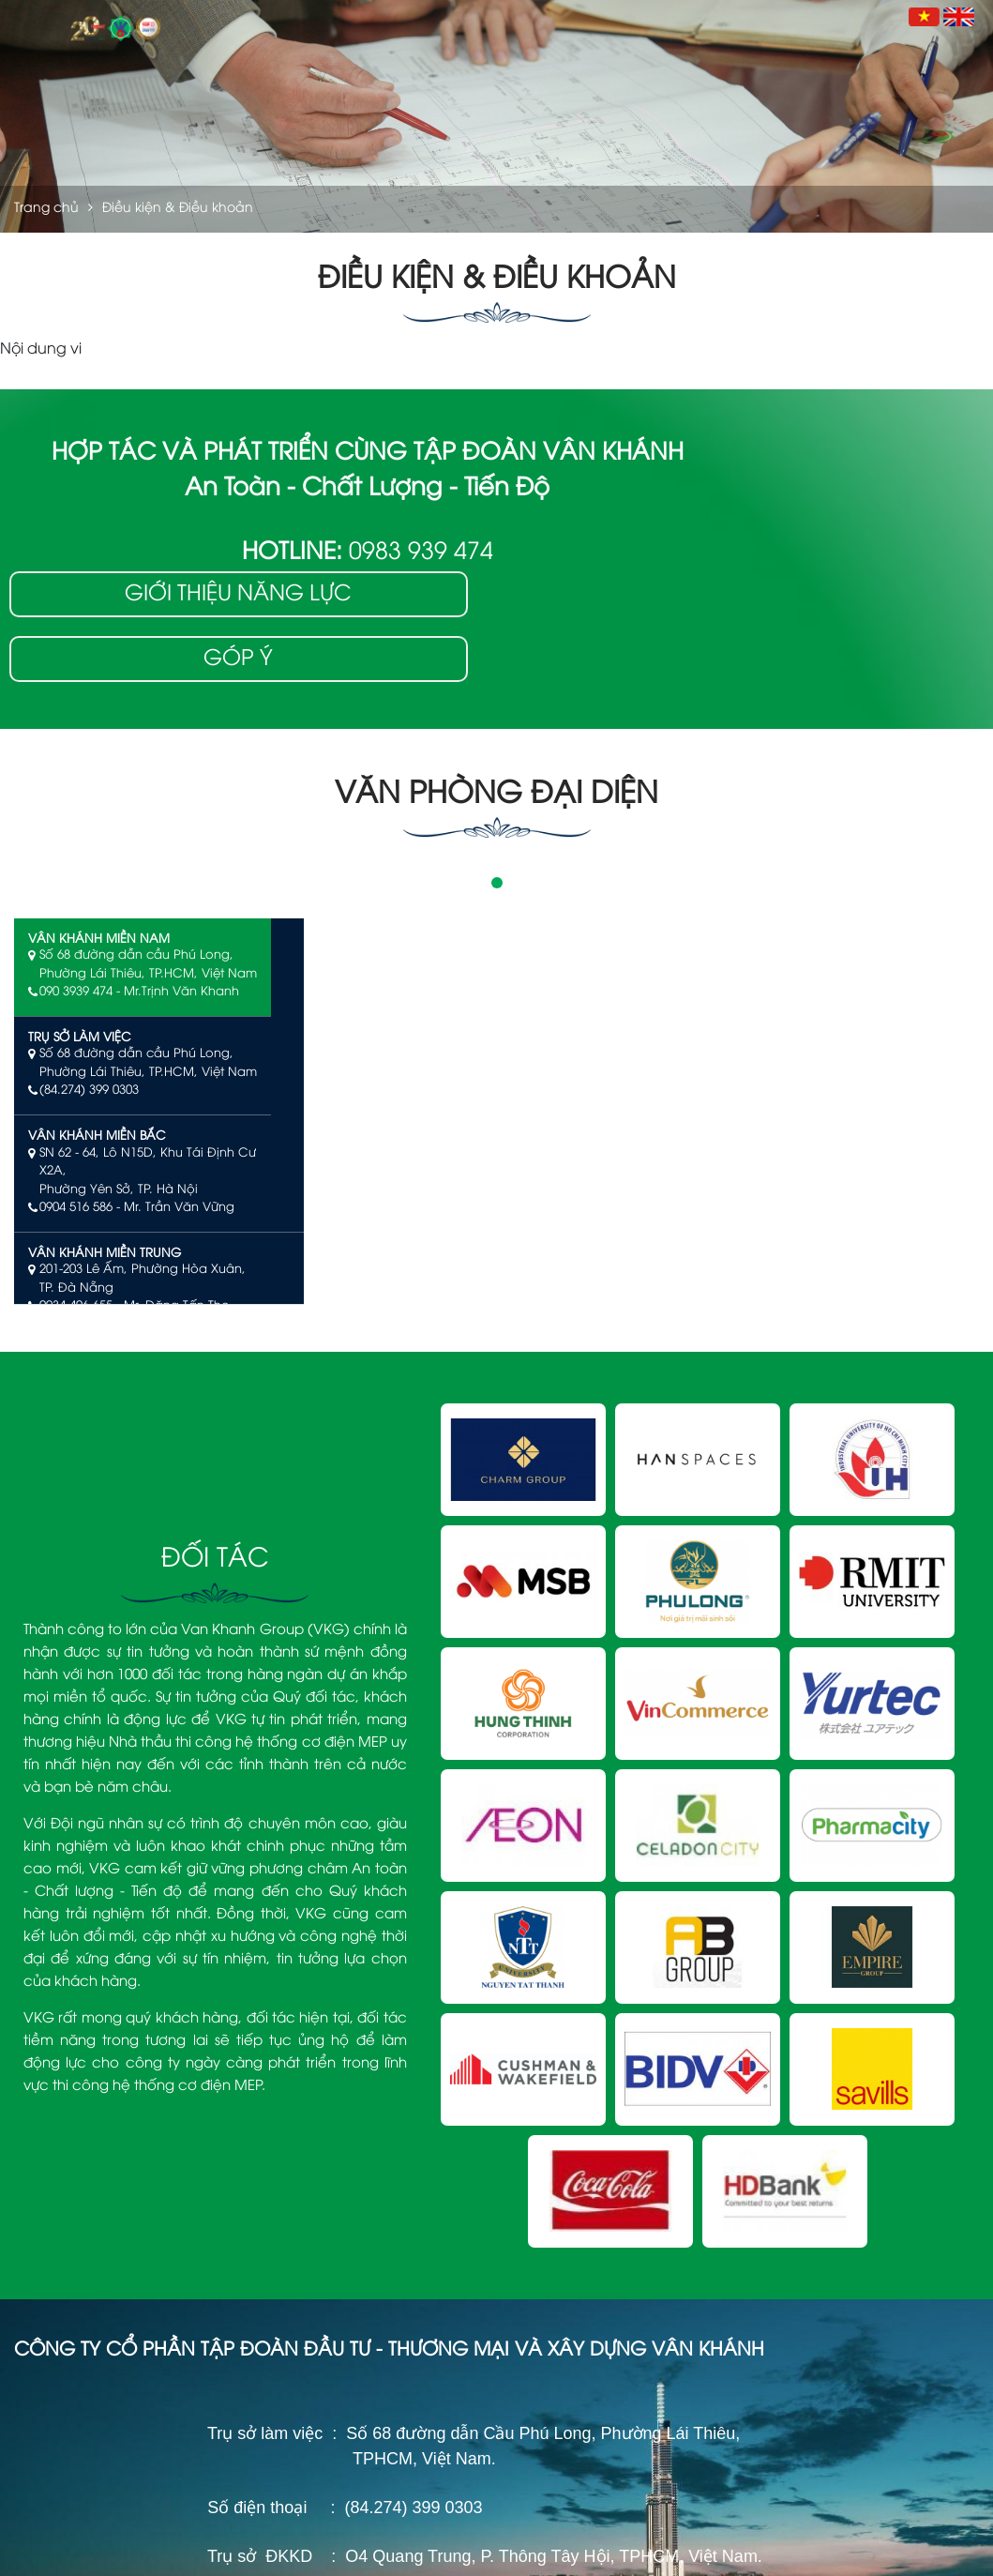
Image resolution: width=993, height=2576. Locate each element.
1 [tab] (497, 771)
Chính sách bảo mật (874, 2547)
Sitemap (962, 2547)
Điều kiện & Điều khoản (747, 2547)
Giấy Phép (540, 2106)
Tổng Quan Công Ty (570, 2077)
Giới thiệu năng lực (827, 459)
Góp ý (827, 526)
